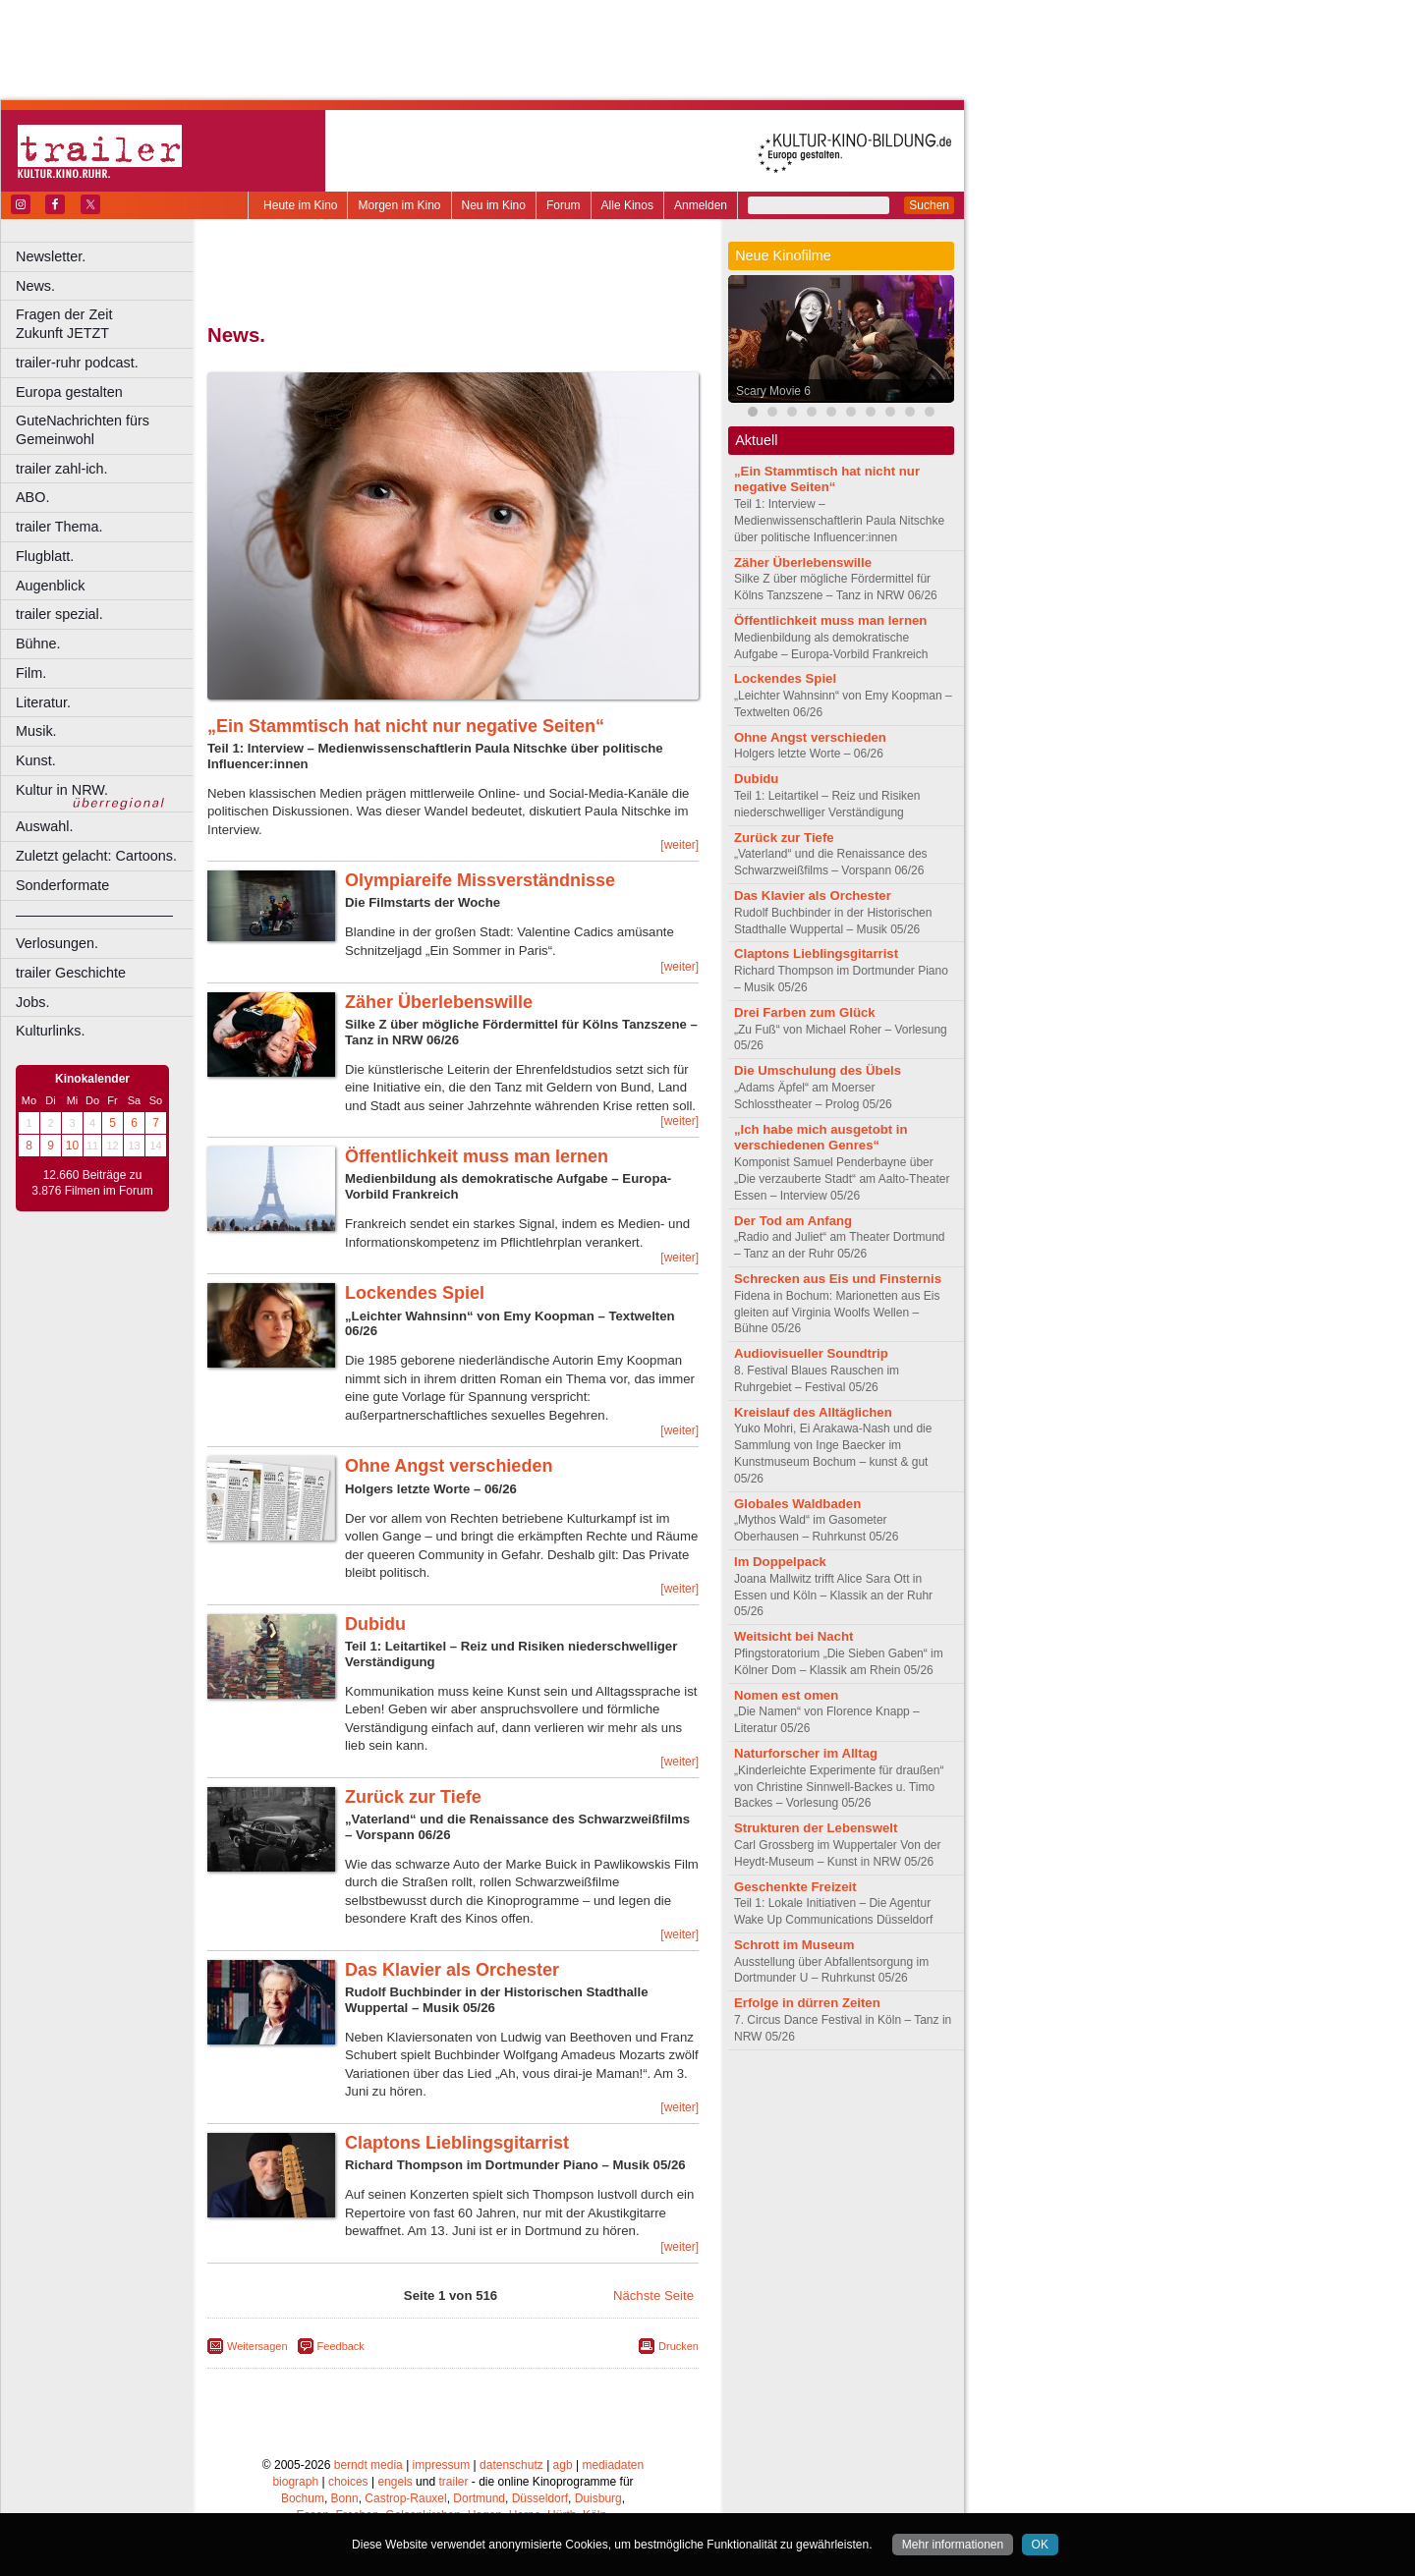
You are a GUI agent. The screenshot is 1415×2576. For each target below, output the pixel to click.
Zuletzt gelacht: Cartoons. (96, 856)
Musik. (36, 731)
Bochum (302, 2498)
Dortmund (479, 2498)
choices (348, 2482)
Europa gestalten (69, 392)
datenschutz (511, 2465)
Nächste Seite (653, 2295)
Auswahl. (44, 826)
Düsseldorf (540, 2498)
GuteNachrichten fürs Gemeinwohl (82, 430)
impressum (442, 2465)
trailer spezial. (59, 614)
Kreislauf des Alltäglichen (813, 1412)
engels (394, 2482)
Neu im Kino (494, 205)
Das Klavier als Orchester (452, 1970)
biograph (295, 2482)
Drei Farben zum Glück (805, 1012)
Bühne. (38, 643)
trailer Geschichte (71, 972)
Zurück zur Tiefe (413, 1797)
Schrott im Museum (794, 1944)
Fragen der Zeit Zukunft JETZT (107, 324)
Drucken (678, 2346)
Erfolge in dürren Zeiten (807, 2002)
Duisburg (598, 2498)
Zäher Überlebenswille (439, 1002)
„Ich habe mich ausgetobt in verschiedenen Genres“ (821, 1137)
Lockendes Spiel (414, 1293)
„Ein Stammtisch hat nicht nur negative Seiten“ (405, 726)
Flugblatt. (45, 556)
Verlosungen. (57, 943)
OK (1040, 2544)
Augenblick (50, 585)
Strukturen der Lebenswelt (815, 1827)
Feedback (341, 2346)
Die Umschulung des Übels (817, 1070)
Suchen (929, 205)
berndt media (368, 2465)
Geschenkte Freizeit (795, 1886)
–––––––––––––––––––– (94, 915)
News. (35, 286)
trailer (453, 2482)
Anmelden (700, 205)
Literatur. (43, 702)
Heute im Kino (300, 205)
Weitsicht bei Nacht (793, 1636)
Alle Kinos (627, 205)
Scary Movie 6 (773, 391)
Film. (31, 673)
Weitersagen (257, 2346)
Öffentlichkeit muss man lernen (476, 1156)
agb (563, 2465)
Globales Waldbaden (797, 1503)
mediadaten (613, 2465)
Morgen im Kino (399, 205)
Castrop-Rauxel (405, 2498)
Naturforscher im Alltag (805, 1753)
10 (72, 1145)
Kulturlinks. (50, 1030)
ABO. (32, 497)
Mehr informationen (952, 2544)
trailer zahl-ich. (62, 468)
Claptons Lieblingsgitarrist (457, 2143)
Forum (563, 205)
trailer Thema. (59, 526)
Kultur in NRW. (62, 790)
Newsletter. (50, 256)
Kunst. (36, 760)
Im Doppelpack (780, 1561)
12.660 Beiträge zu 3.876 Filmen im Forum (91, 1183)
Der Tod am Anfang (793, 1220)
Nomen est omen (786, 1695)
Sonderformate (62, 885)
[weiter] (679, 845)
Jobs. (32, 1002)
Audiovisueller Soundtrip (811, 1353)
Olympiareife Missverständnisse (480, 880)
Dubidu (375, 1624)
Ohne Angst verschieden (448, 1466)
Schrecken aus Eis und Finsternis (837, 1278)
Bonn (345, 2498)
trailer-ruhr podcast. (77, 362)
